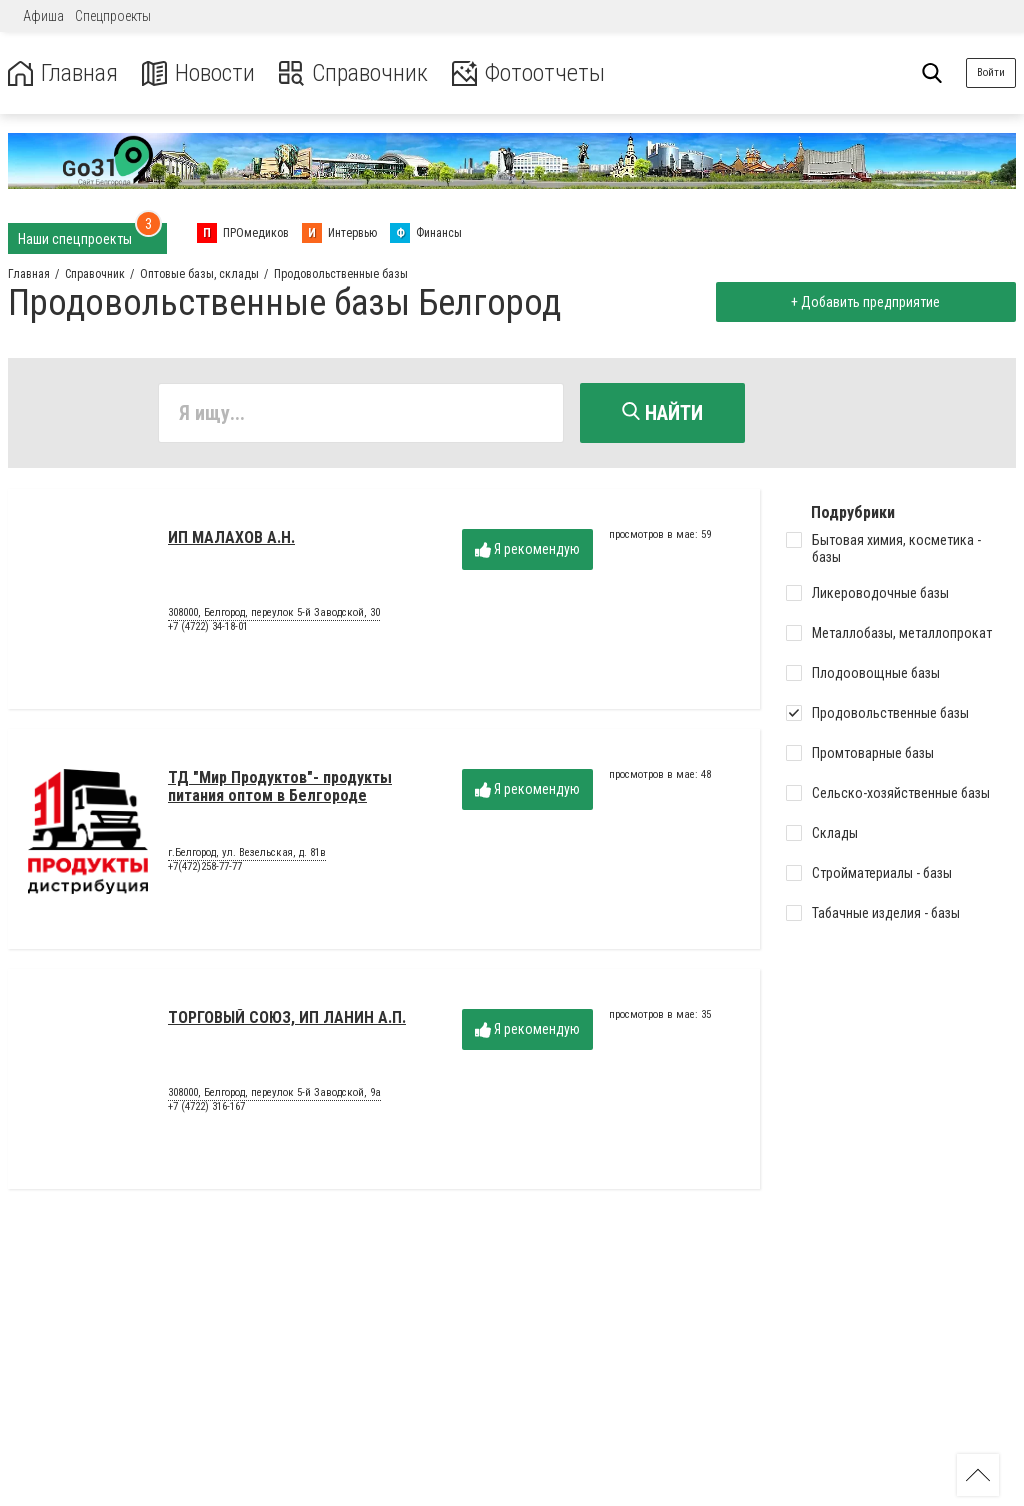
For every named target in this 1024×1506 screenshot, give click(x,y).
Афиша (43, 16)
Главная (63, 73)
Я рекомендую (527, 549)
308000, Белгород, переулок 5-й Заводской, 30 (274, 613)
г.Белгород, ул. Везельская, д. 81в (247, 853)
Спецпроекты (113, 16)
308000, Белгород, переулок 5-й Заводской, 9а (274, 1093)
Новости (198, 73)
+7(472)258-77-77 (205, 866)
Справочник (353, 73)
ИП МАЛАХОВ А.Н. (231, 537)
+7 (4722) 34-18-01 (208, 626)
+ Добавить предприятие (865, 302)
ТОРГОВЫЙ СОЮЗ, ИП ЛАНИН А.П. (287, 1017)
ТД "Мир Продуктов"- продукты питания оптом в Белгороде (280, 786)
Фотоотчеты (528, 73)
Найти (662, 413)
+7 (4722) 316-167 (206, 1106)
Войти (991, 72)
